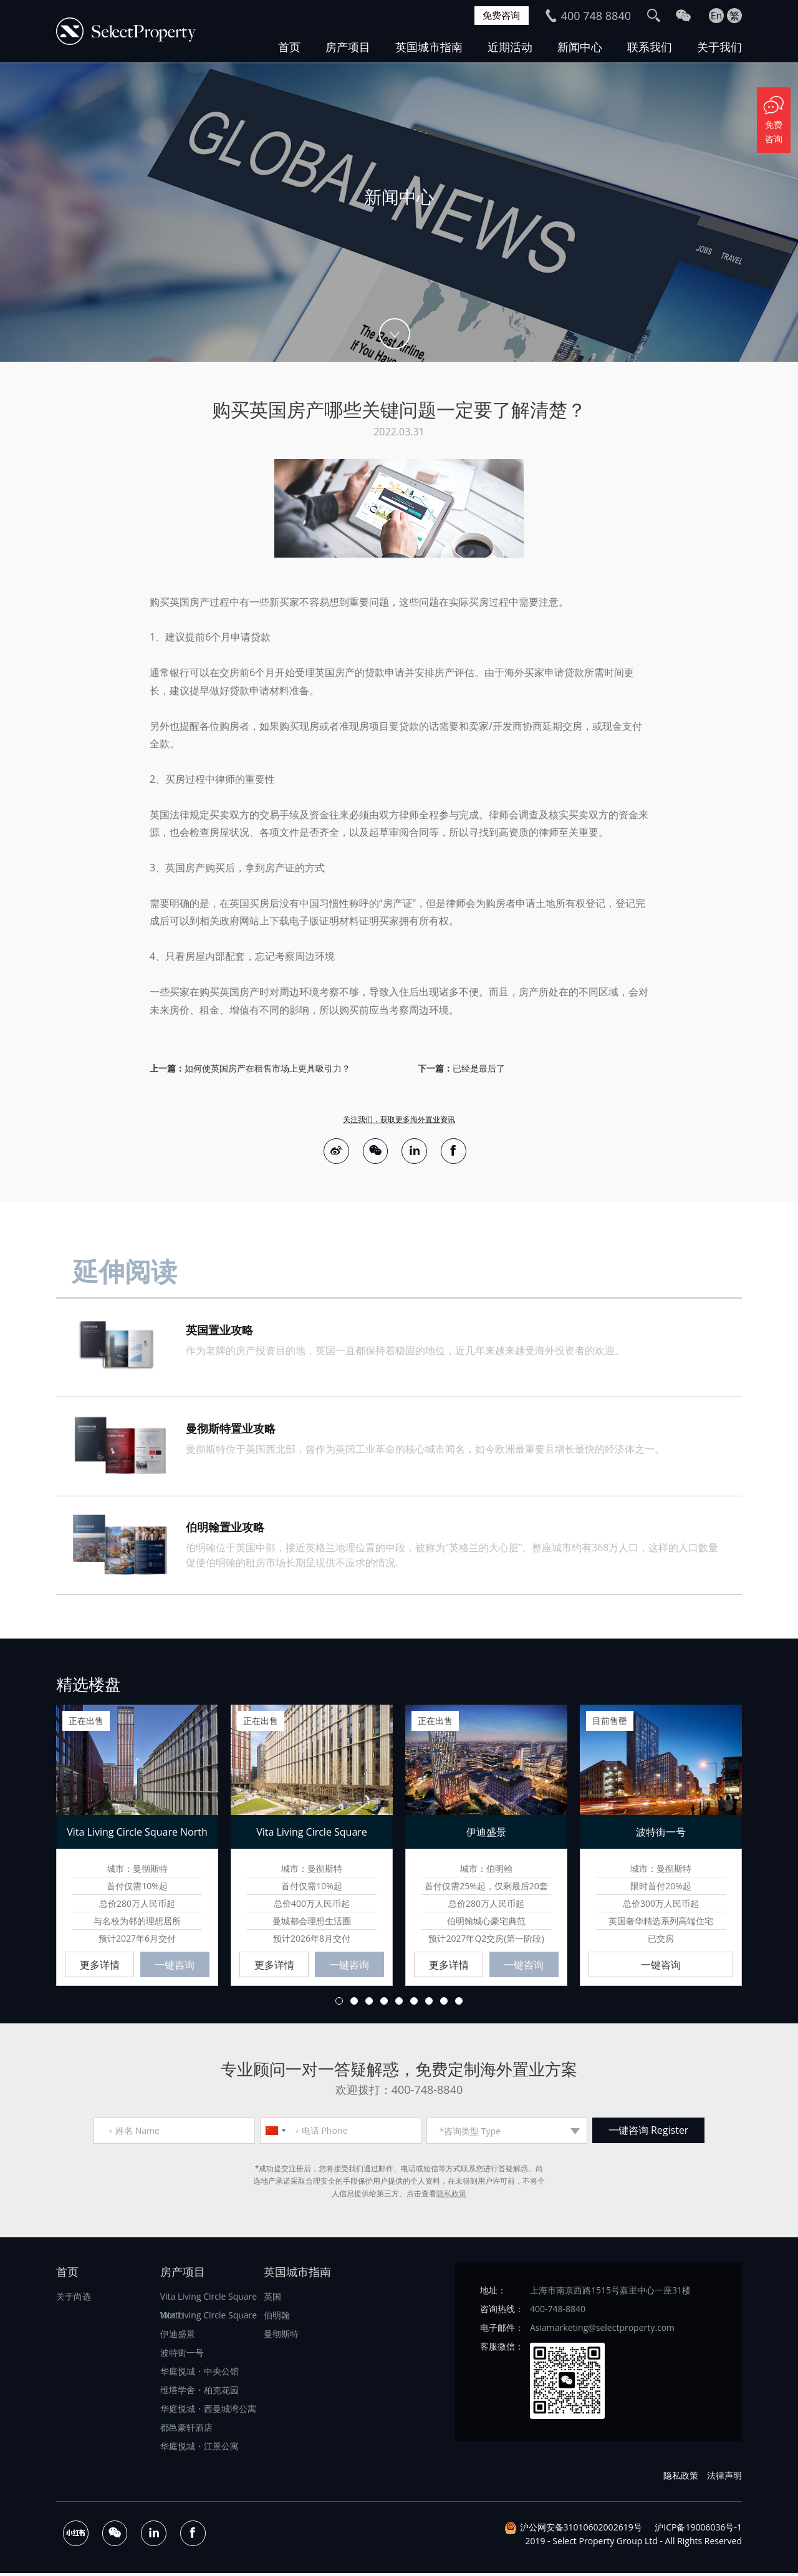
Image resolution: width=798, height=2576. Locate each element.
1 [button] (339, 2003)
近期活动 (510, 46)
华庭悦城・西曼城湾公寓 (208, 2411)
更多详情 (100, 1967)
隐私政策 (451, 2196)
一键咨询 (175, 1967)
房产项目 (347, 46)
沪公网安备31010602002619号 (581, 2530)
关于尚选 (73, 2299)
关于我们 (719, 46)
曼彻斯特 (281, 2336)
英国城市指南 (429, 46)
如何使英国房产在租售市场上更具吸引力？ (267, 1068)
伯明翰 (277, 2317)
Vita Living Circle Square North (208, 2300)
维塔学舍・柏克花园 (199, 2392)
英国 (272, 2299)
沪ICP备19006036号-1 (698, 2530)
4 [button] (384, 2003)
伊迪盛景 (177, 2336)
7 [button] (429, 2003)
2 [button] (354, 2003)
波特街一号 (182, 2355)
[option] (399, 212)
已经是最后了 (479, 1068)
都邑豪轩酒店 (186, 2430)
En (717, 15)
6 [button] (414, 2003)
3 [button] (369, 2003)
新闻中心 (579, 46)
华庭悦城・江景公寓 (199, 2448)
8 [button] (444, 2003)
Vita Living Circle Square (208, 2317)
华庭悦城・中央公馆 (199, 2374)
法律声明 (724, 2478)
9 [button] (459, 2003)
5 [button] (399, 2003)
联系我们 (649, 46)
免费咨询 (500, 15)
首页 (289, 46)
